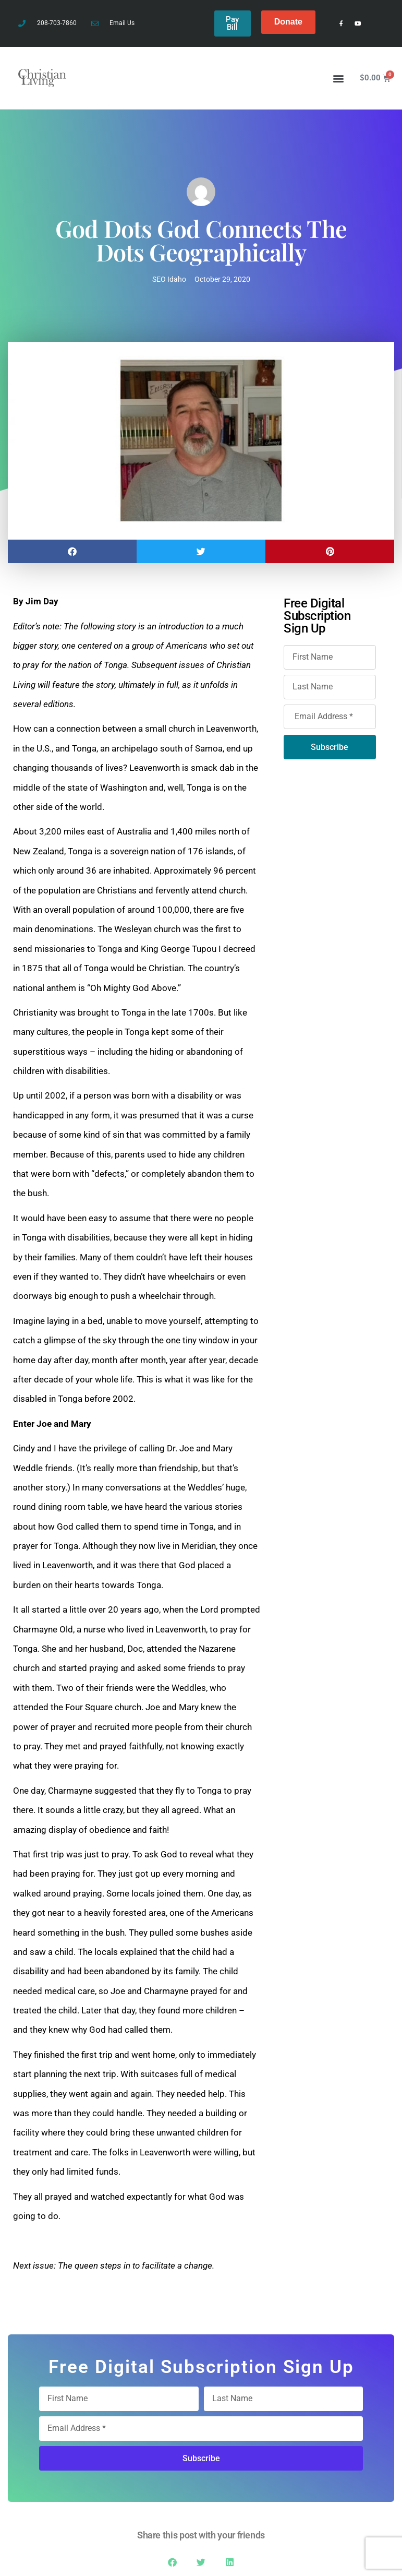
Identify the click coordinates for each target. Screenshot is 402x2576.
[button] (338, 75)
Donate (288, 21)
